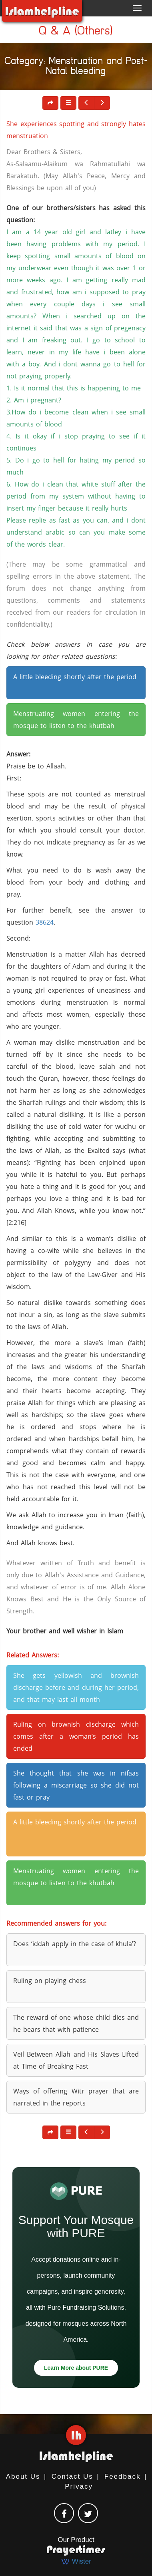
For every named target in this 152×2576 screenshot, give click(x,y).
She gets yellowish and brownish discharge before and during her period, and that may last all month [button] (76, 1687)
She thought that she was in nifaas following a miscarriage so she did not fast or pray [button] (76, 1785)
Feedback (122, 2476)
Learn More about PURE (76, 2368)
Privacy (79, 2486)
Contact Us (72, 2476)
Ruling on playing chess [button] (49, 1980)
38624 (45, 922)
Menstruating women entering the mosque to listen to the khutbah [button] (76, 719)
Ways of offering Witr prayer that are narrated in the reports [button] (76, 2097)
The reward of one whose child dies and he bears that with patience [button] (76, 2023)
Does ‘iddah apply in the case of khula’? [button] (74, 1943)
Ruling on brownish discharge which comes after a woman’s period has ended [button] (76, 1736)
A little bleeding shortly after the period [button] (74, 676)
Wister (76, 2561)
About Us (23, 2476)
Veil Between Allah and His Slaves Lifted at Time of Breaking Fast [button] (76, 2060)
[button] (68, 103)
